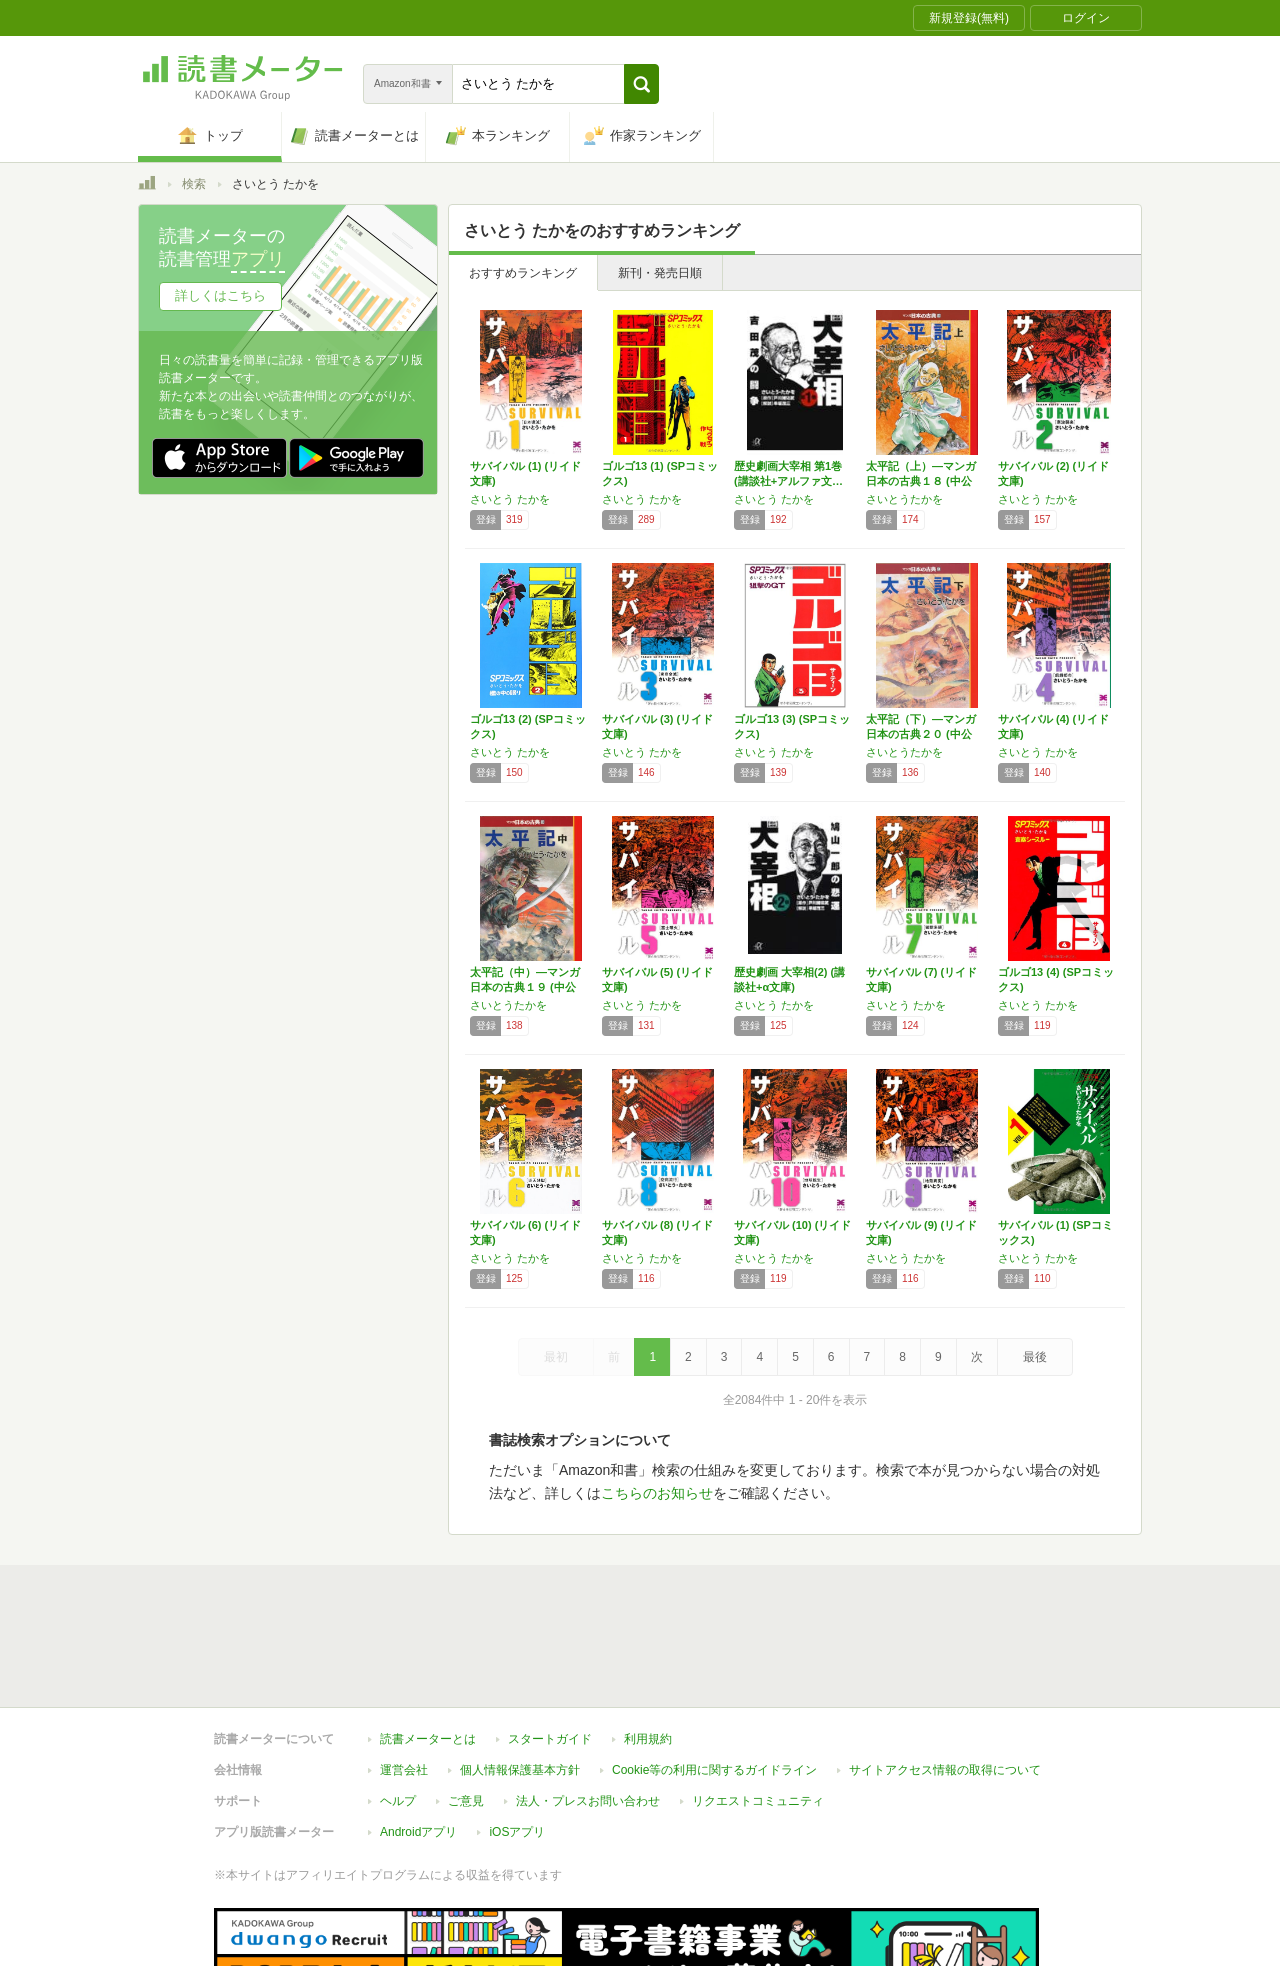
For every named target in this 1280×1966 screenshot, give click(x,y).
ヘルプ (398, 1709)
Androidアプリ (418, 1740)
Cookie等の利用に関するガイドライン (714, 1678)
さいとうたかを (904, 499)
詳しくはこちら (220, 295)
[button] (641, 84)
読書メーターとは (428, 1647)
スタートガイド (550, 1647)
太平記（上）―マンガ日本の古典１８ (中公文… (921, 481)
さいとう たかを (510, 499)
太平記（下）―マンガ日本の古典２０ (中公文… (921, 734)
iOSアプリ (517, 1740)
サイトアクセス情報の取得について (945, 1678)
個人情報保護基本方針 (520, 1678)
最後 (1035, 1357)
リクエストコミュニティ (758, 1709)
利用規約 (648, 1647)
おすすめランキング (523, 273)
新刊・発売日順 (660, 273)
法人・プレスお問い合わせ (588, 1709)
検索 (194, 184)
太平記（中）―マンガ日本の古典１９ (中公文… (525, 987)
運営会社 (404, 1678)
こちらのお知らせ (657, 1493)
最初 (556, 1357)
